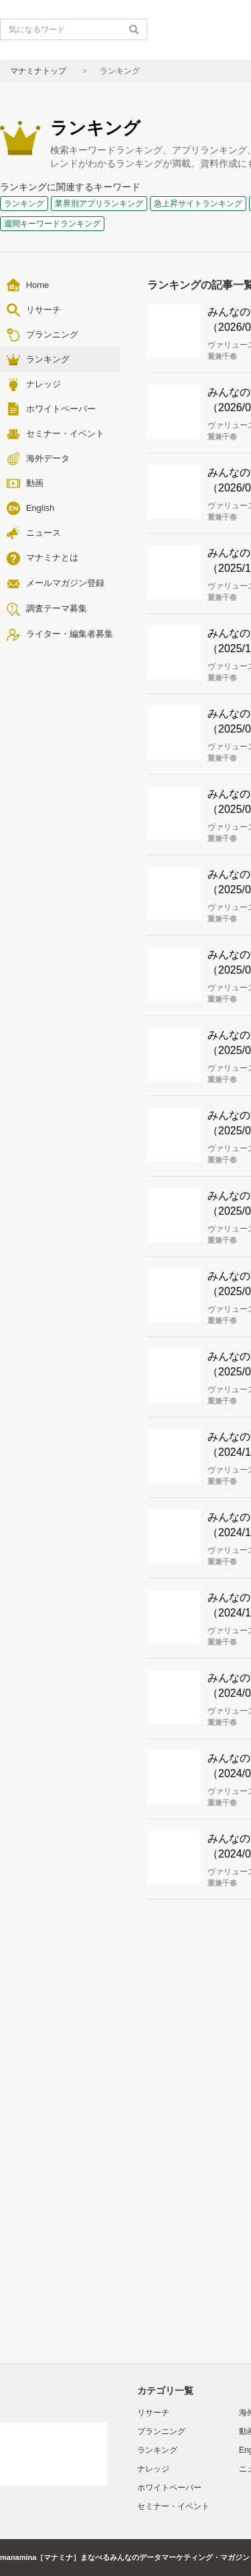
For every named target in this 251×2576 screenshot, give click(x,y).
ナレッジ (153, 2469)
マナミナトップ (38, 71)
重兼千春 (222, 356)
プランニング (161, 2431)
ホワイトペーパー (169, 2487)
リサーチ (153, 2412)
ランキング (157, 2450)
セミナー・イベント (173, 2506)
